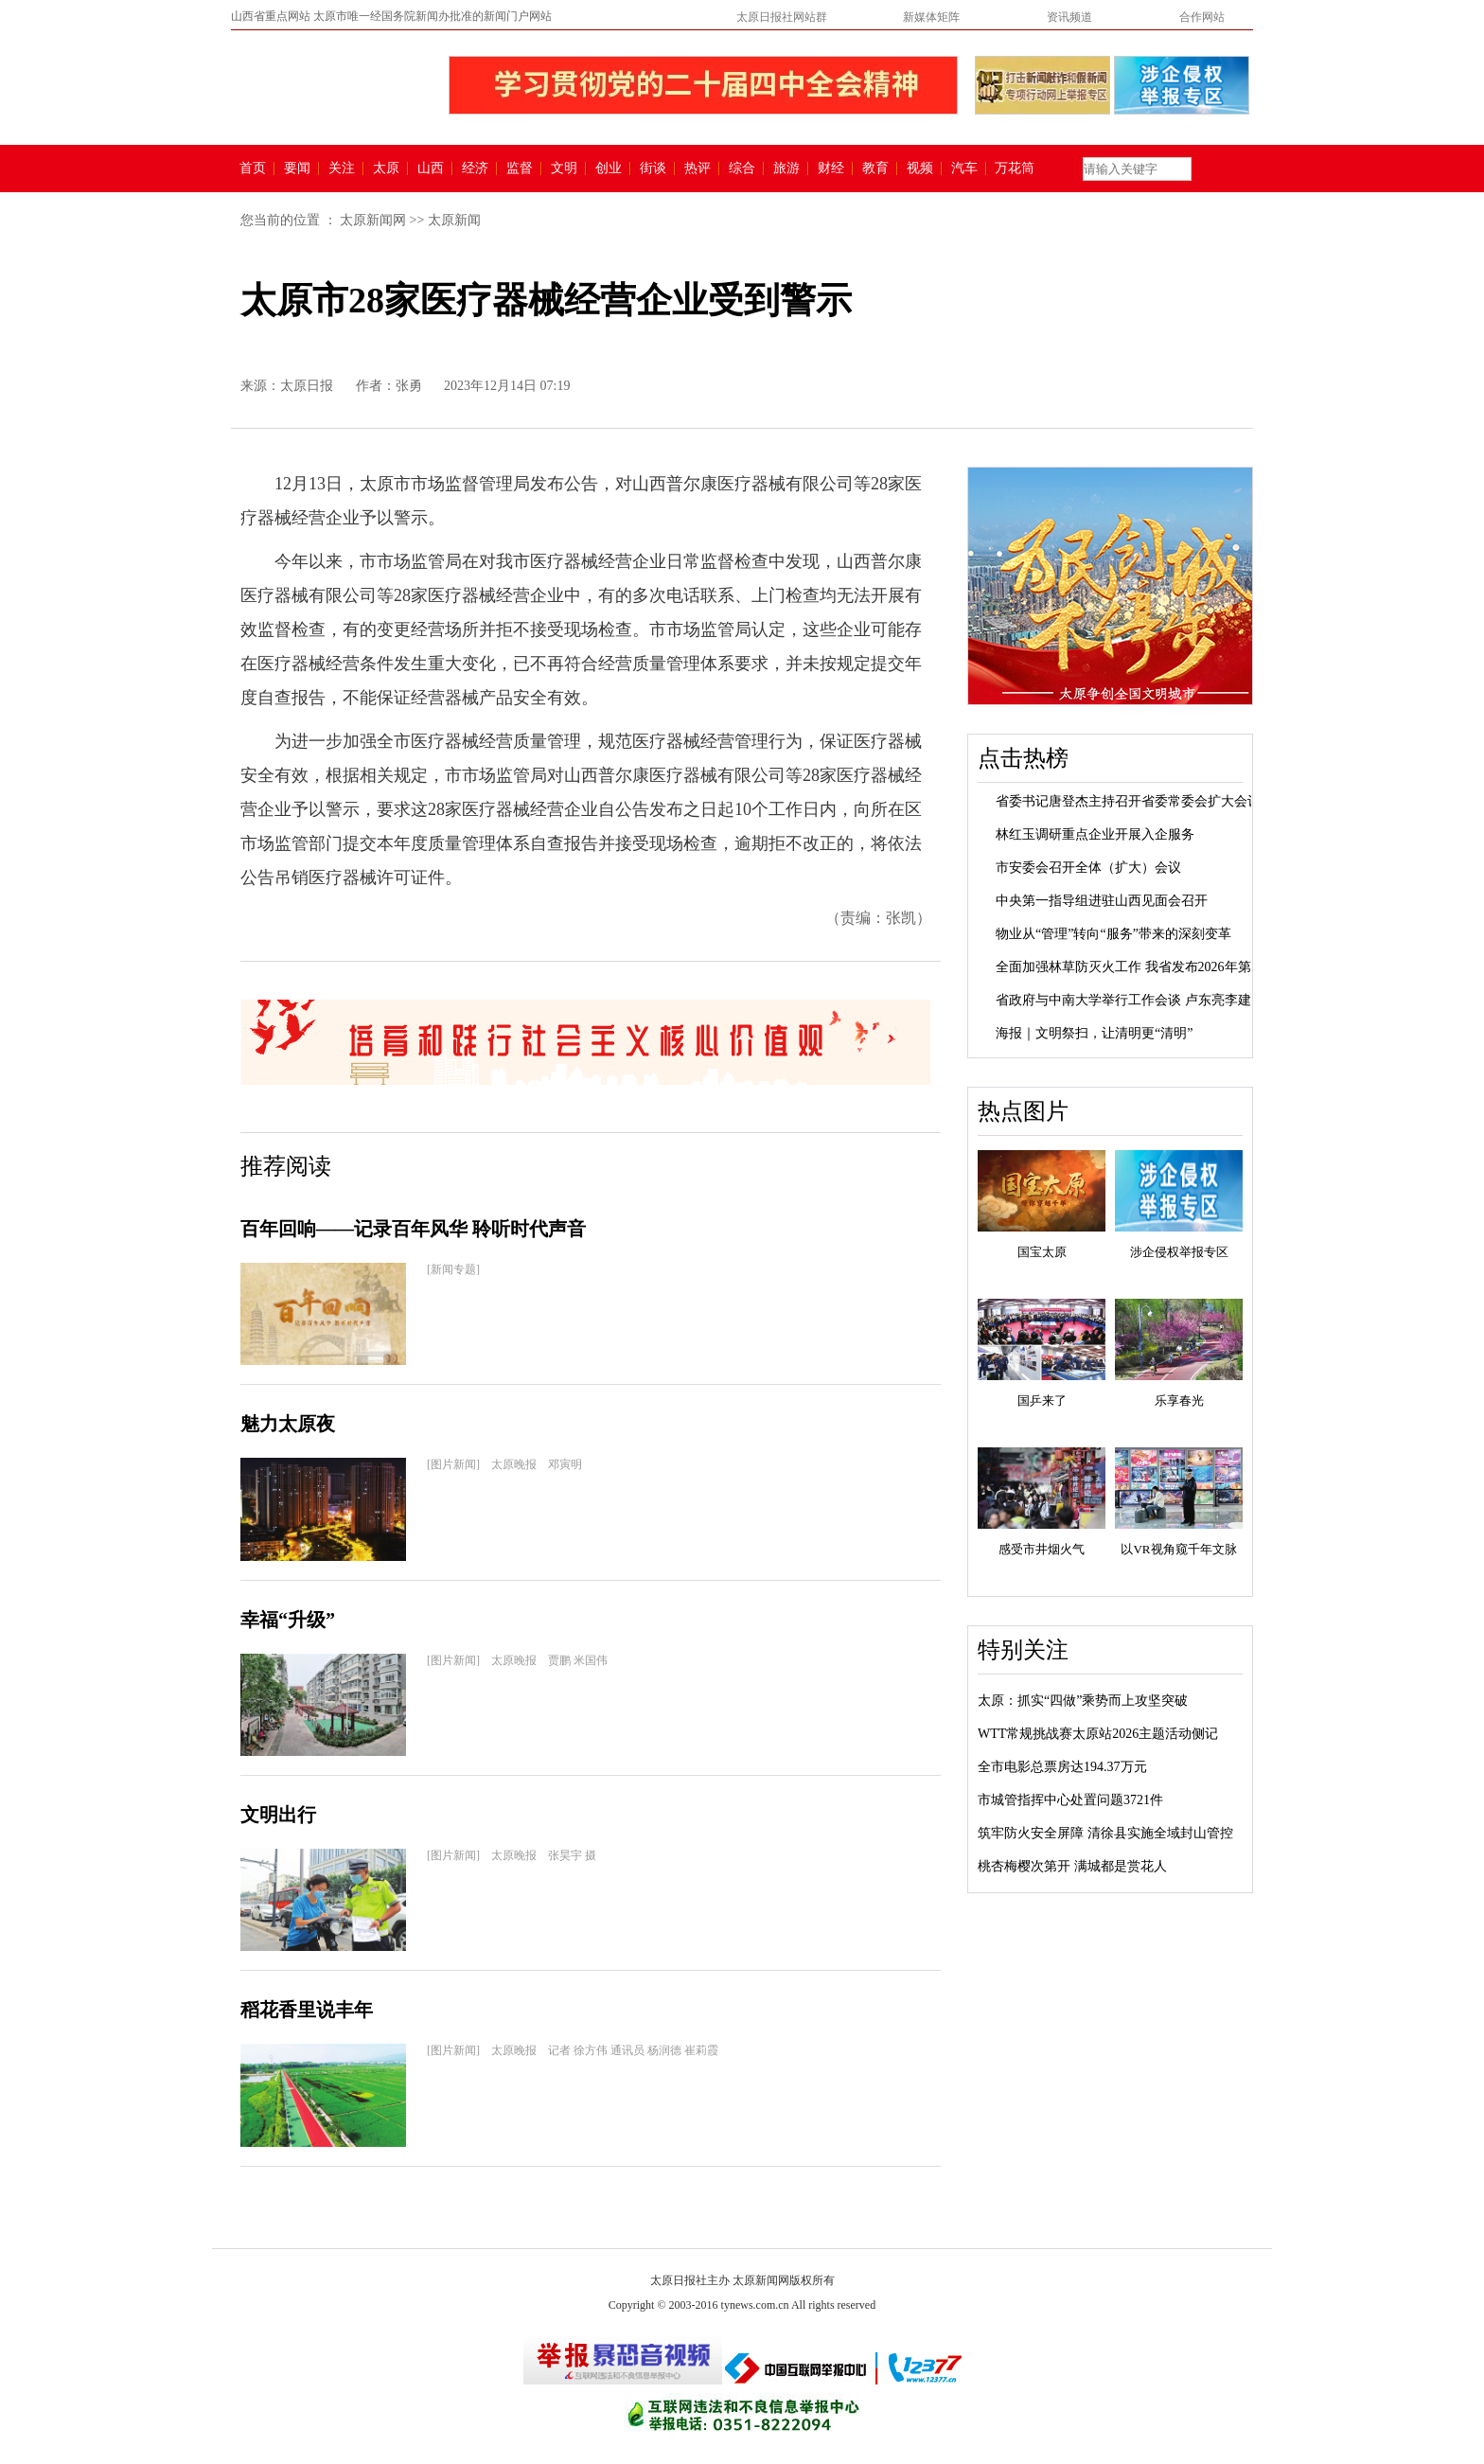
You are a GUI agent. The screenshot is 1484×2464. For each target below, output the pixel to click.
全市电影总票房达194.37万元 (1062, 1767)
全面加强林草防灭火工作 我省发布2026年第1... (1131, 967)
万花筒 (1012, 168)
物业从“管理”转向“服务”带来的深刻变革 (1113, 934)
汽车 (964, 168)
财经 (831, 168)
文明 (564, 168)
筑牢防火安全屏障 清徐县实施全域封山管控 (1105, 1833)
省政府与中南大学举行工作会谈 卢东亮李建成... (1135, 1000)
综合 (742, 168)
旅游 (786, 168)
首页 (252, 168)
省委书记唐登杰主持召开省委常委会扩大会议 (1128, 801)
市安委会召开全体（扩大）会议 (1088, 867)
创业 (608, 168)
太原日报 (306, 386)
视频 (920, 168)
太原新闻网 (373, 220)
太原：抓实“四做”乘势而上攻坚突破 (1083, 1700)
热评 (697, 168)
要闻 (297, 168)
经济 (475, 168)
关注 (341, 168)
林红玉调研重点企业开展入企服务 (1095, 834)
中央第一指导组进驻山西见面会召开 (1102, 901)
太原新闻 (454, 220)
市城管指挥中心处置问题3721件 (1070, 1800)
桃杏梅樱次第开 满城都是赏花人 (1072, 1866)
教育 (875, 168)
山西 (430, 168)
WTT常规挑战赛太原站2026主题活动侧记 (1098, 1734)
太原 (386, 168)
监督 (519, 168)
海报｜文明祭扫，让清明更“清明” (1094, 1033)
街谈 (653, 168)
